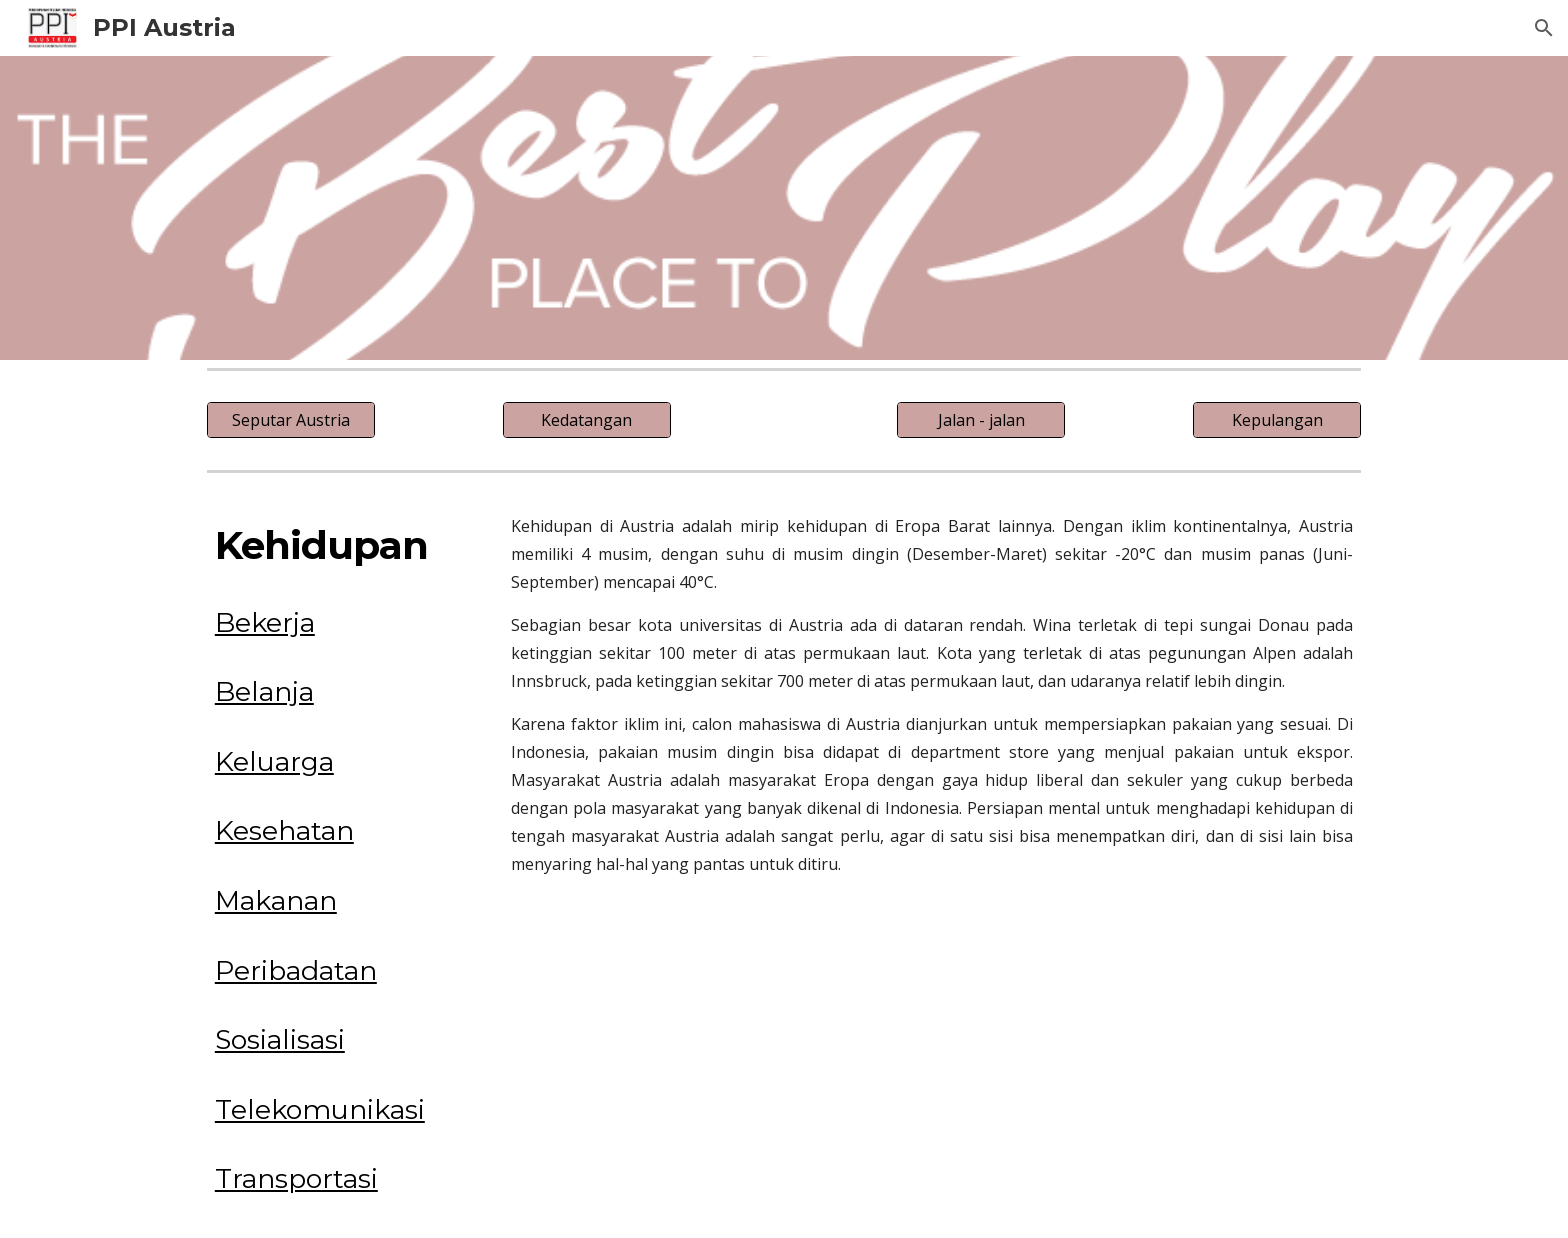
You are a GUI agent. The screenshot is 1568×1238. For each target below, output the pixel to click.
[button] (1544, 28)
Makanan (276, 900)
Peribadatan (296, 970)
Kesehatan (284, 830)
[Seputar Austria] (291, 420)
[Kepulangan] (1277, 420)
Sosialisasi (280, 1039)
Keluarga (274, 761)
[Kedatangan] (587, 420)
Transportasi (296, 1178)
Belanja (264, 691)
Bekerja (265, 622)
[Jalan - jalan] (981, 420)
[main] (340, 546)
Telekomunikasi (320, 1109)
